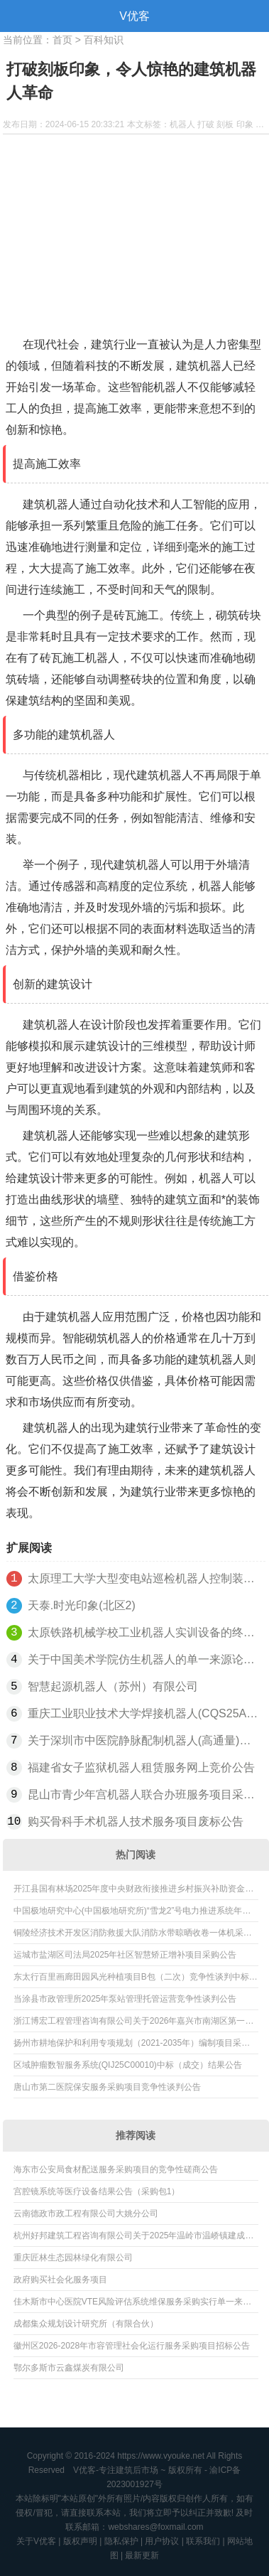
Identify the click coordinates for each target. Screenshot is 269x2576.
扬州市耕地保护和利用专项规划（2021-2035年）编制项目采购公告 (131, 2046)
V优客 (134, 16)
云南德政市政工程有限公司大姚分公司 (85, 2213)
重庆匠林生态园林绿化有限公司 (73, 2258)
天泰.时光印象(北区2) (82, 1605)
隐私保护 (121, 2541)
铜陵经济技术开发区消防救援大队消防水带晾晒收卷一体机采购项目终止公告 (132, 1935)
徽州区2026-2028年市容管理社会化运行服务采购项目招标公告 (131, 2346)
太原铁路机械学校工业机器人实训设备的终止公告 (144, 1632)
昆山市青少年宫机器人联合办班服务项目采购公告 (144, 1794)
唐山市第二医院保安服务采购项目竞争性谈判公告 (107, 2087)
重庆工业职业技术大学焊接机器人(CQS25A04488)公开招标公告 (144, 1713)
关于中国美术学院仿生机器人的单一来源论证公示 (144, 1659)
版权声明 (80, 2541)
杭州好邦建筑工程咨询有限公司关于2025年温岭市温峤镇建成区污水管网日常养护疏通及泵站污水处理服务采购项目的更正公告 (133, 2238)
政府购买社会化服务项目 (60, 2280)
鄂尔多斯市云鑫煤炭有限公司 (68, 2368)
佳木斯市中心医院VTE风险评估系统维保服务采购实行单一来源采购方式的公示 (132, 2304)
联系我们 (203, 2541)
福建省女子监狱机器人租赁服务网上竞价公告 (141, 1767)
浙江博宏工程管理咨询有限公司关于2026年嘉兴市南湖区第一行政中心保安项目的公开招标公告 (133, 2024)
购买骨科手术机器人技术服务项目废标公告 (135, 1821)
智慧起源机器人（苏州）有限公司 (113, 1686)
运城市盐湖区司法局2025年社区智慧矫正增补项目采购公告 (125, 1955)
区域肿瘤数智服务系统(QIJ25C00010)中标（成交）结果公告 (127, 2065)
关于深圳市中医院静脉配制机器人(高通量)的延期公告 (144, 1740)
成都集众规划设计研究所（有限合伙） (85, 2324)
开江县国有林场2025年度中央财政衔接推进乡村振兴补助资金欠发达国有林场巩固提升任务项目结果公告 (133, 1891)
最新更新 (142, 2555)
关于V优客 (36, 2541)
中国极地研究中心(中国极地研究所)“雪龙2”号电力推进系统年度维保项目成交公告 (132, 1913)
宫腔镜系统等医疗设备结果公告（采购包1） (96, 2191)
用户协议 (162, 2541)
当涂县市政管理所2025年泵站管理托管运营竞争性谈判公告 (125, 1999)
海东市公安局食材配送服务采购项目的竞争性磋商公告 (115, 2169)
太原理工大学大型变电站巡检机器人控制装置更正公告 (144, 1578)
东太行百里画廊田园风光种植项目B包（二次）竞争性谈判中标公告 (135, 1979)
